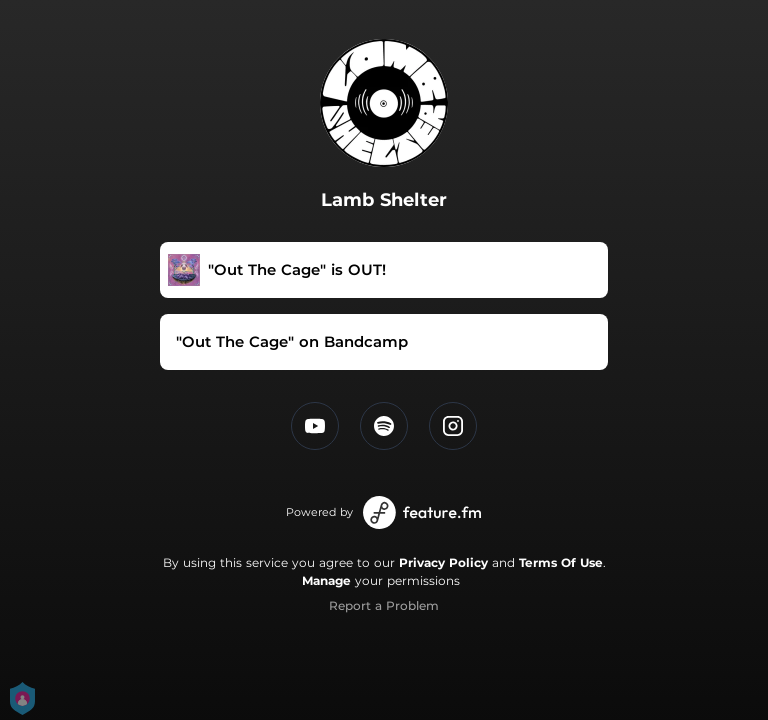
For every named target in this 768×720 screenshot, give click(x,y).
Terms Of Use (561, 562)
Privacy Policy (443, 562)
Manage (326, 580)
